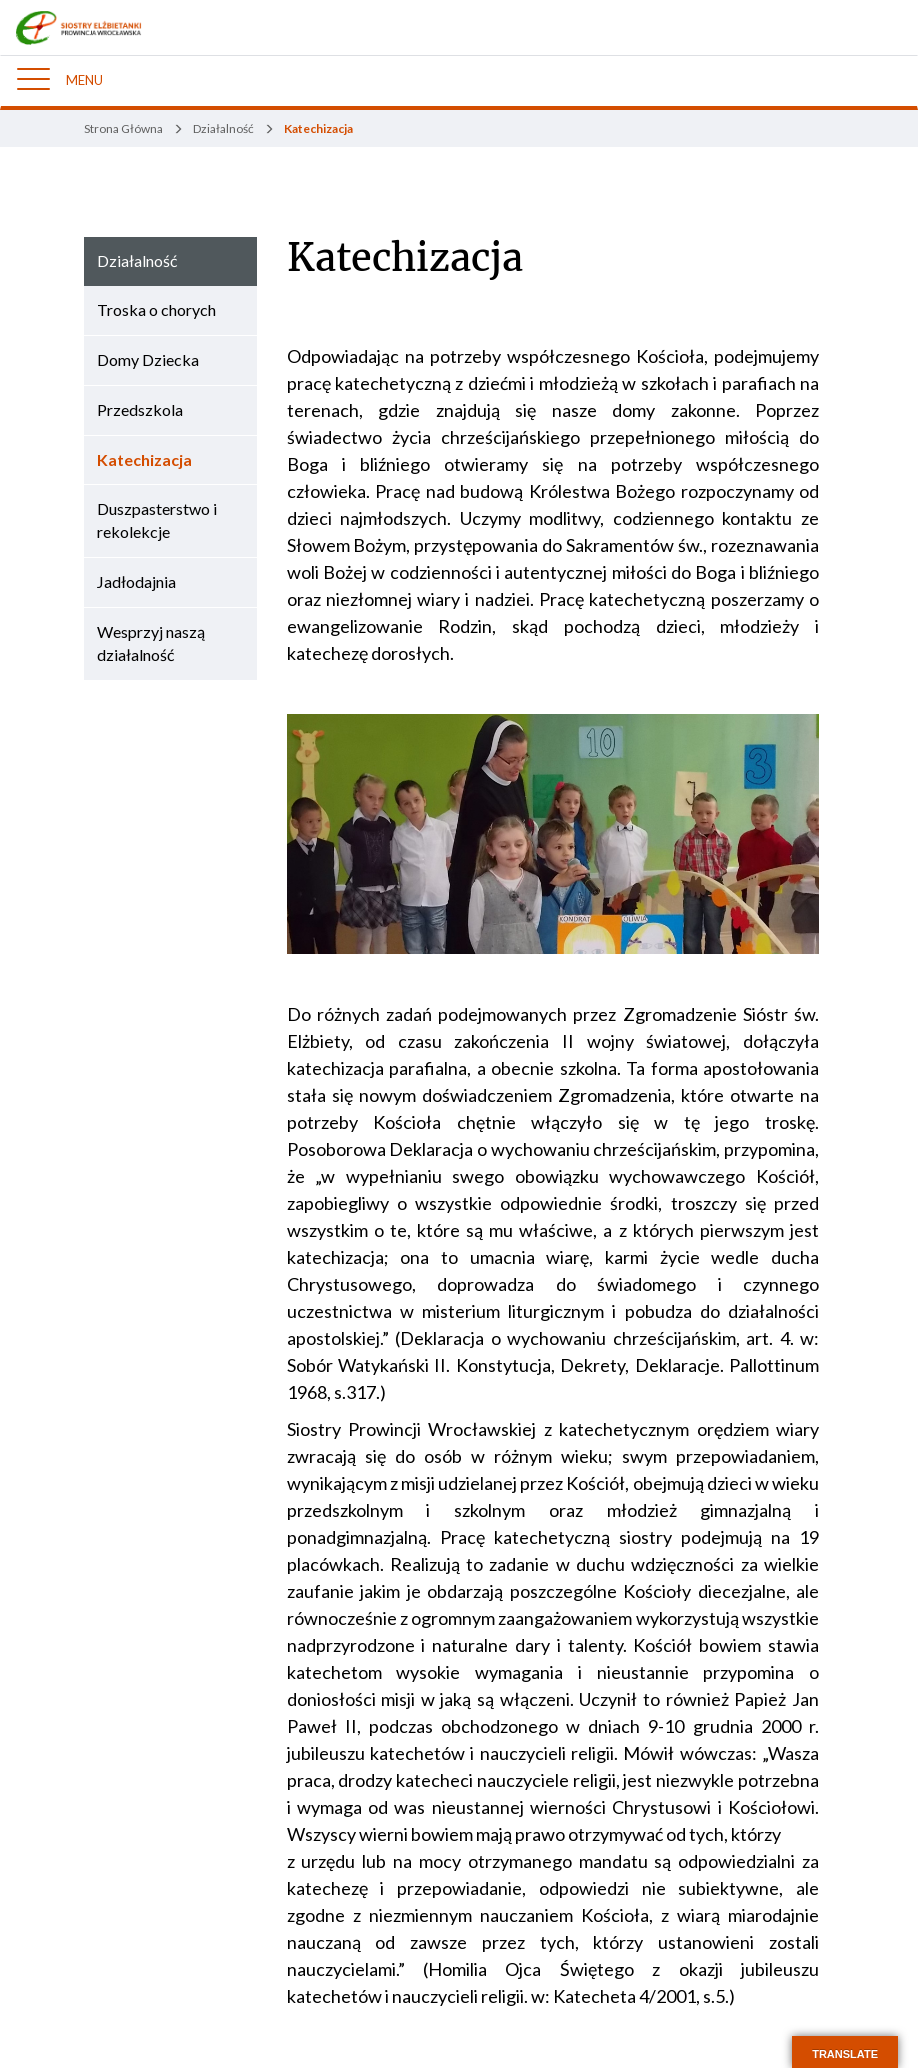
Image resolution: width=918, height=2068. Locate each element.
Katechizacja (405, 258)
